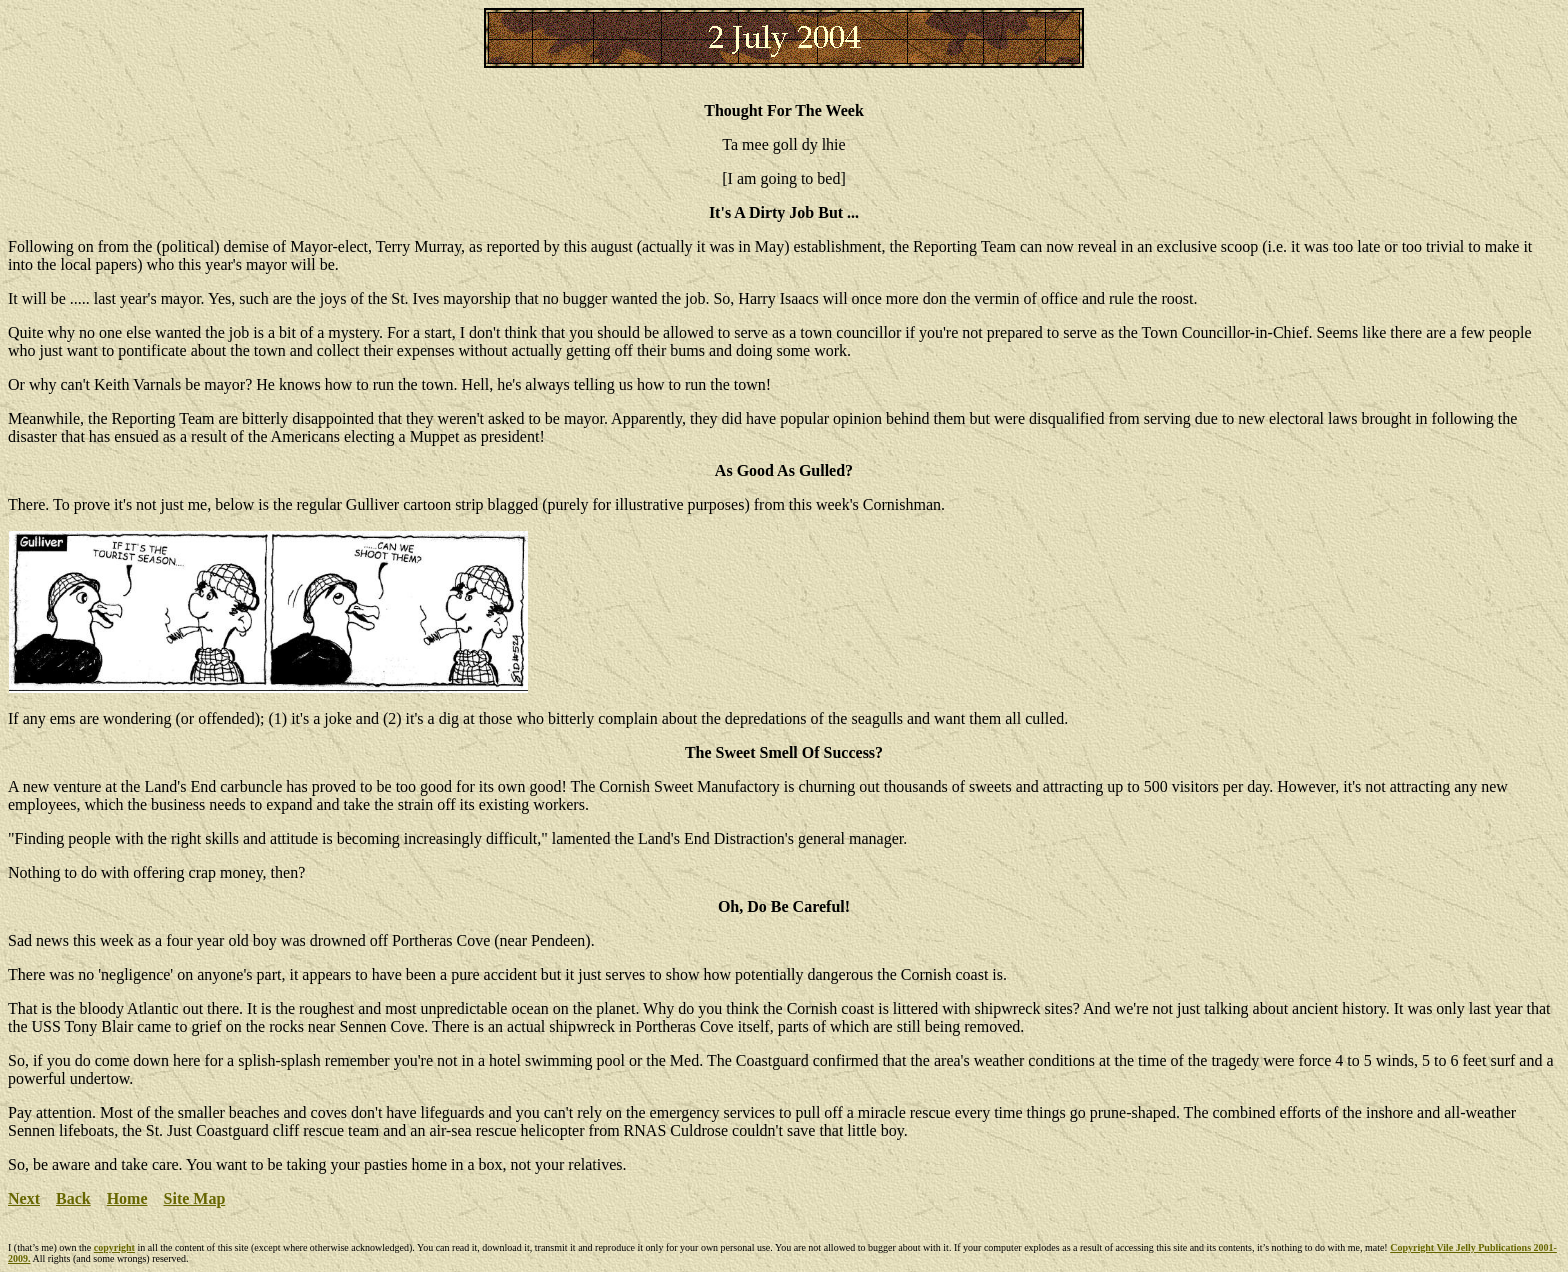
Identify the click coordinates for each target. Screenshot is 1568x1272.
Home (127, 1198)
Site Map (195, 1198)
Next (24, 1198)
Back (73, 1198)
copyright (114, 1247)
